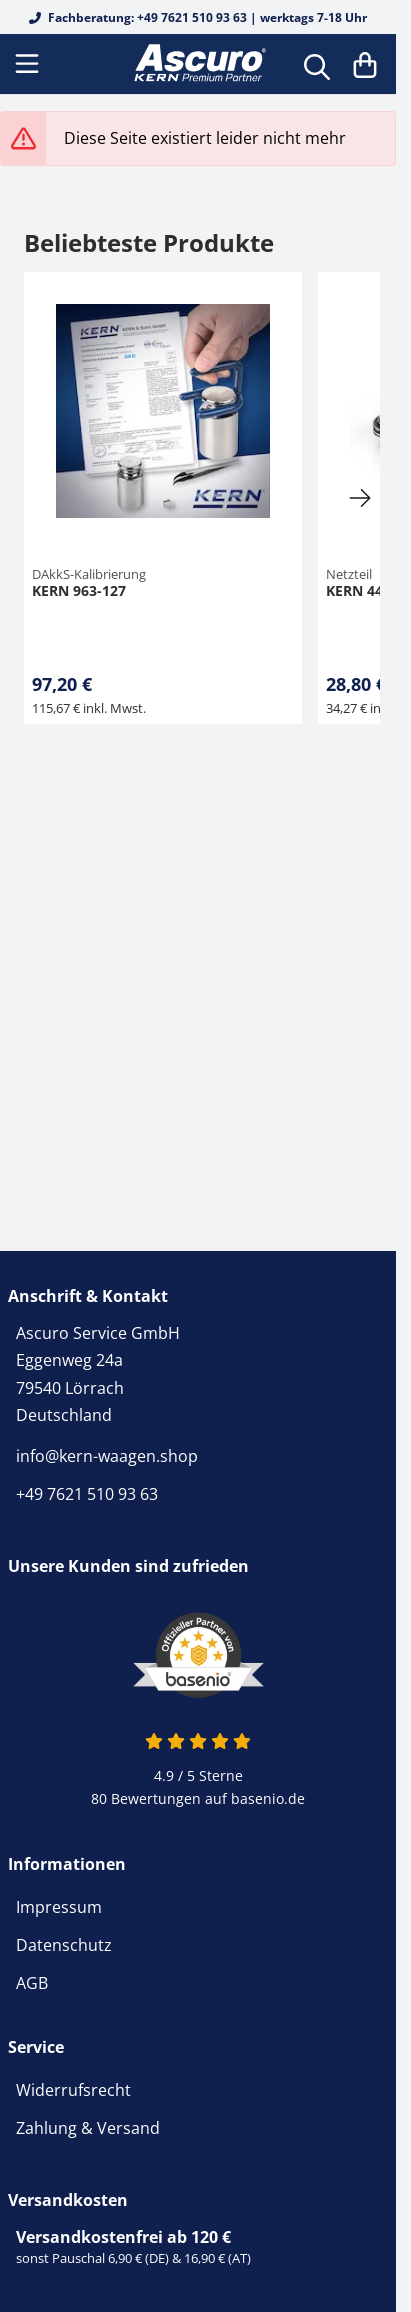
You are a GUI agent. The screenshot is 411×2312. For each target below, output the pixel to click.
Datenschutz (64, 1945)
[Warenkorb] (365, 64)
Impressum (59, 1907)
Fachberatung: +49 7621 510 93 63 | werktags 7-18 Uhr (198, 17)
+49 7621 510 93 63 (87, 1494)
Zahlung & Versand (88, 2128)
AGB (32, 1983)
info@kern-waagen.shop (107, 1456)
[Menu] (29, 64)
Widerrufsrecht (73, 2090)
